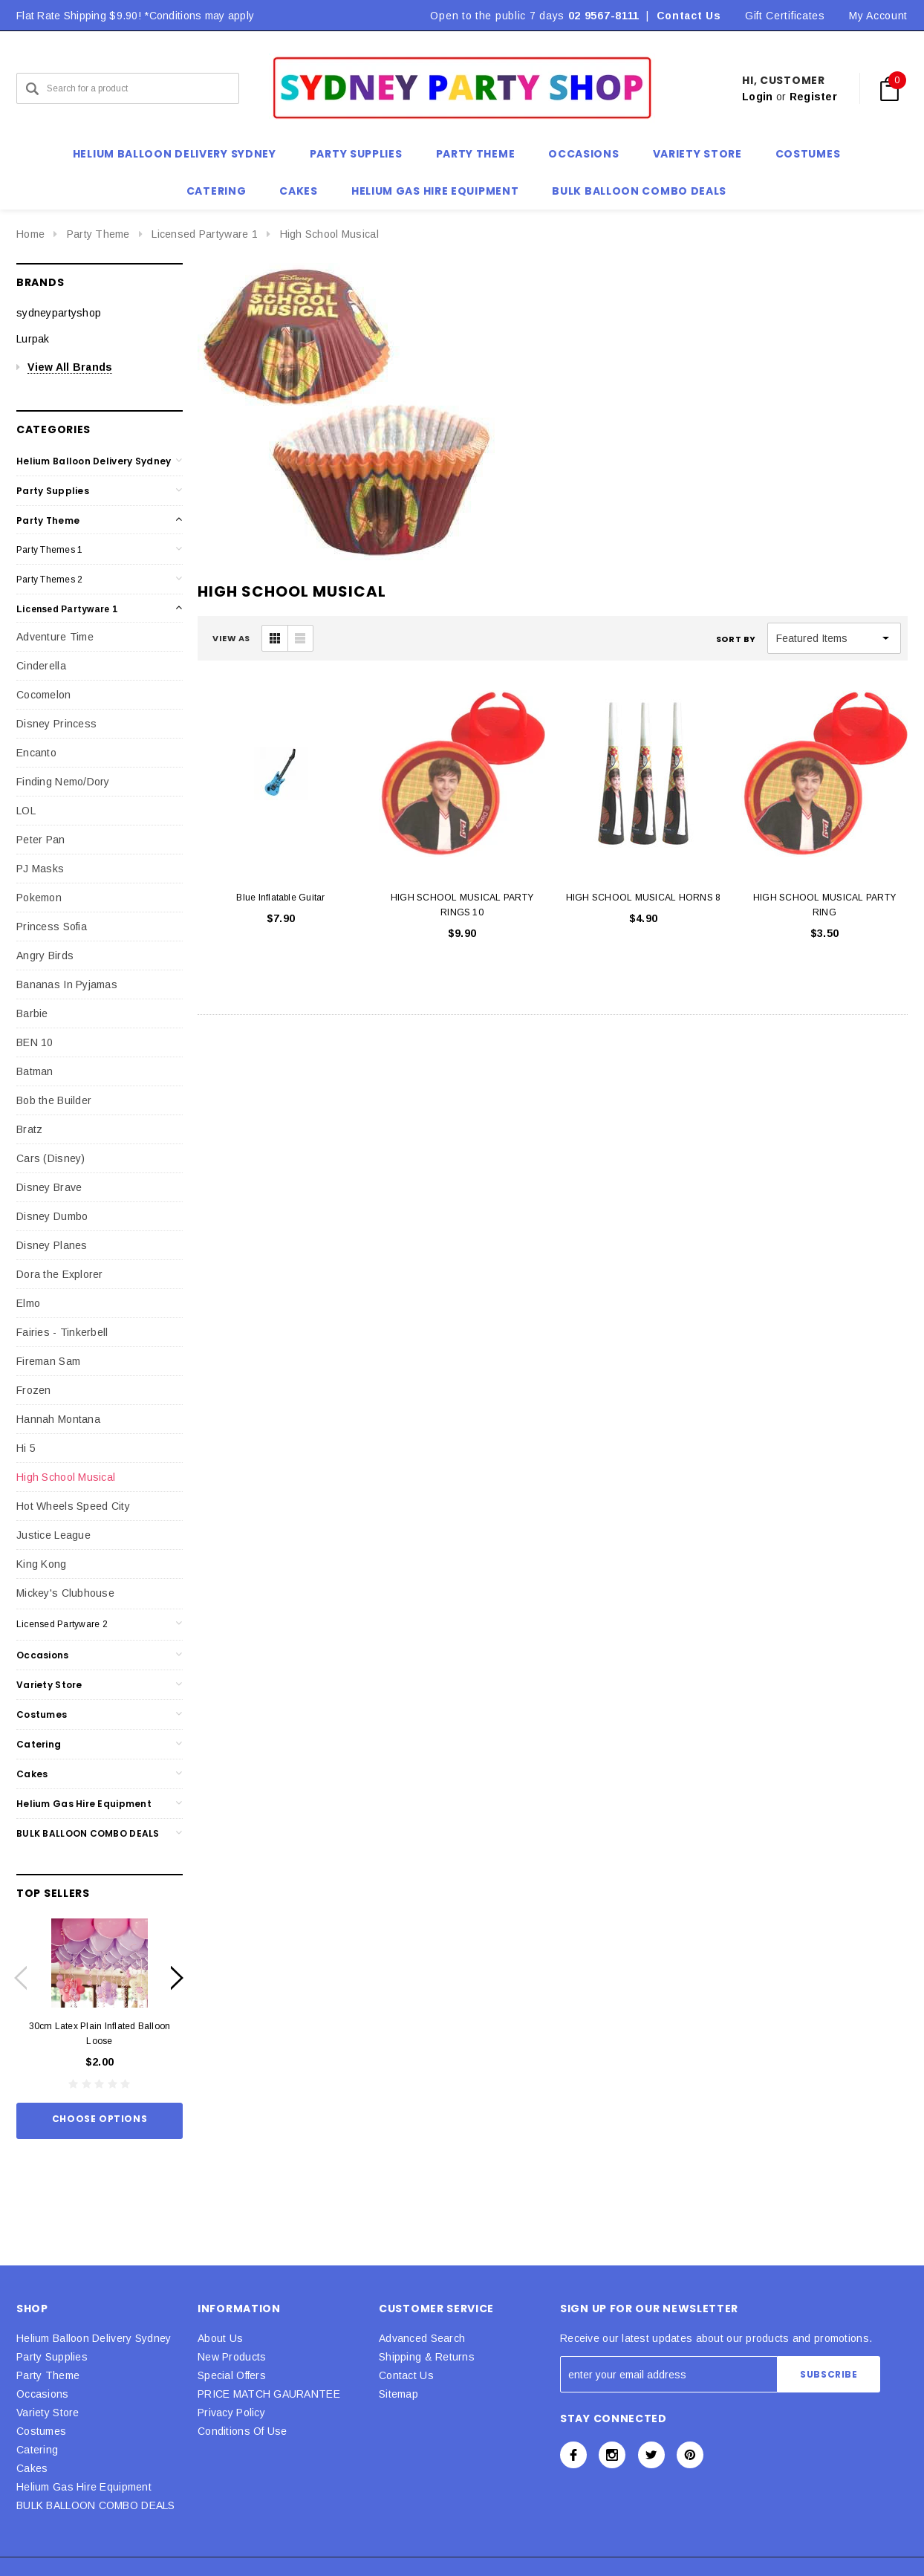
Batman (34, 1071)
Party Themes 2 (49, 579)
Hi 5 (26, 1448)
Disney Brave (49, 1187)
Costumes (41, 1714)
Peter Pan (40, 840)
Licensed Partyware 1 (205, 234)
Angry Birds (45, 955)
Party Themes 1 (49, 550)
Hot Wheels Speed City (73, 1506)
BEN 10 (34, 1042)
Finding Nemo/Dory (63, 782)
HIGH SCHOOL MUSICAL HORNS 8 (643, 897)
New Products (232, 2357)
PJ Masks (40, 869)
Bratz (29, 1129)
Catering (38, 1744)
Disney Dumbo (52, 1216)
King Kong (41, 1564)
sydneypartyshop (58, 313)
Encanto (36, 753)
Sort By (736, 639)
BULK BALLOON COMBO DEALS (88, 1833)
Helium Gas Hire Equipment (84, 1803)
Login (757, 97)
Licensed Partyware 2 (62, 1624)
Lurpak (33, 339)
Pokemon (39, 897)
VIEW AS (231, 638)
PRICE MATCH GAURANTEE (269, 2394)
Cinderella (41, 666)
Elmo (28, 1303)
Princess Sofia (51, 926)
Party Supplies (52, 490)
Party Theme (98, 234)
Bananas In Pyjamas (66, 984)
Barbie (32, 1013)
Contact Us (689, 16)
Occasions (42, 1655)
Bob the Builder (53, 1100)
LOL (26, 811)
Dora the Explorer (59, 1274)
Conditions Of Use (242, 2431)
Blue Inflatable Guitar (280, 897)
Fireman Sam (48, 1361)
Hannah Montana (58, 1419)
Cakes (32, 1774)
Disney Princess (56, 724)
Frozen (33, 1390)
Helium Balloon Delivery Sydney (93, 461)
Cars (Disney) (50, 1158)
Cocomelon (43, 695)
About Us (220, 2338)
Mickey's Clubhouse (65, 1593)
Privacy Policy (231, 2412)
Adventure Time (55, 637)
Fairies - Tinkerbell (62, 1332)
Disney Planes (52, 1245)
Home (30, 234)
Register (813, 97)
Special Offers (232, 2375)
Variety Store (49, 1684)
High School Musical (329, 234)
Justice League (53, 1535)
